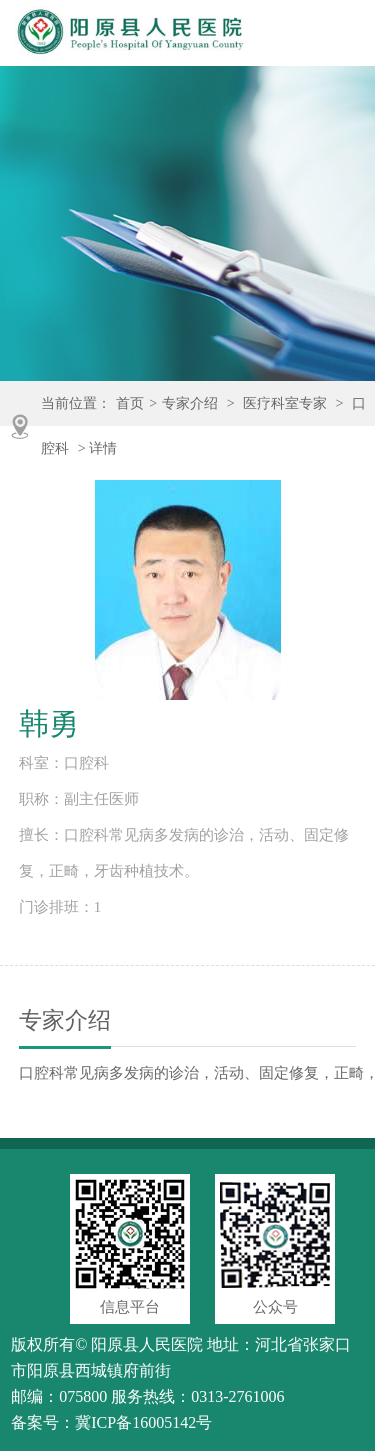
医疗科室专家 (285, 403)
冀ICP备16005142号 (143, 1422)
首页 (130, 403)
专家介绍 (190, 403)
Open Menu (343, 36)
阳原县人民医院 (147, 1344)
